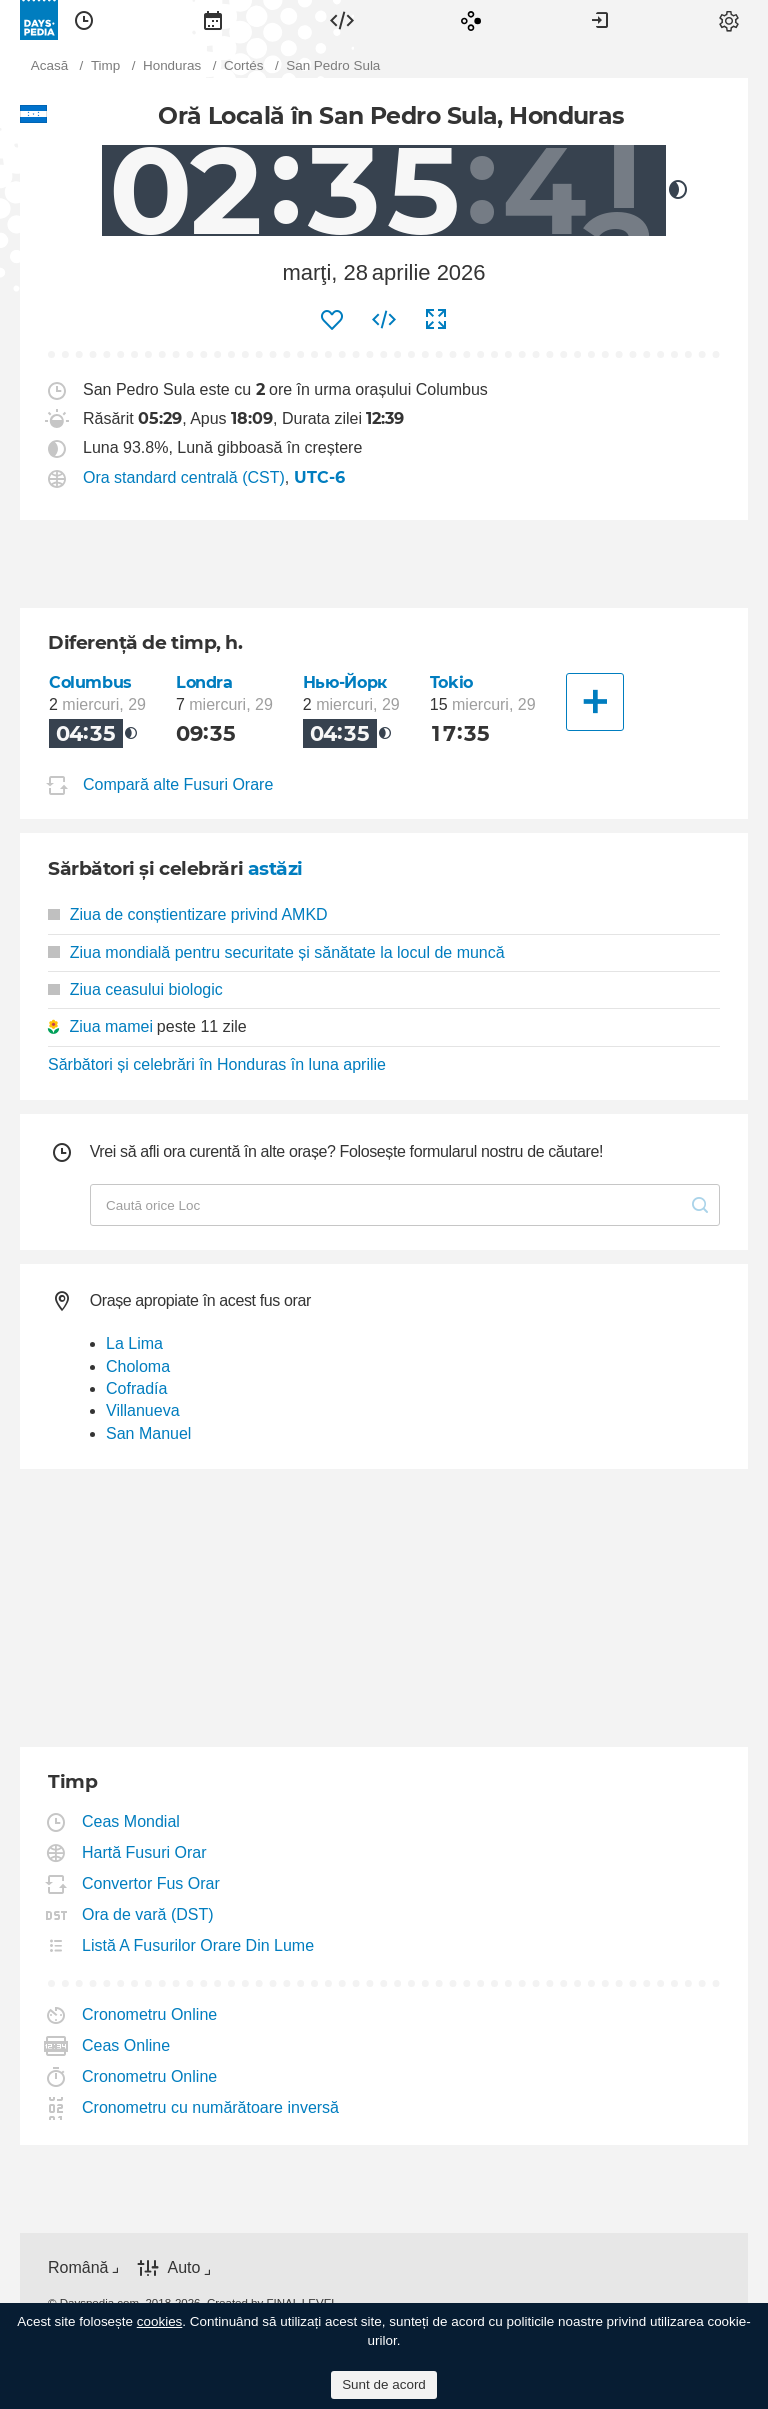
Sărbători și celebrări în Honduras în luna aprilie (217, 1064)
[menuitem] (84, 20)
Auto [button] (183, 2268)
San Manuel (148, 1433)
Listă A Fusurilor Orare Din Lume (198, 1945)
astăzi (275, 868)
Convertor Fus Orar (151, 1883)
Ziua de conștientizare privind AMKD (188, 914)
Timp (84, 20)
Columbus (90, 682)
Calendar (213, 20)
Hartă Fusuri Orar (144, 1852)
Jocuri (471, 20)
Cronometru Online (150, 2014)
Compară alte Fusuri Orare (178, 784)
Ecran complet (436, 320)
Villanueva (143, 1410)
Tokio (451, 682)
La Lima (134, 1343)
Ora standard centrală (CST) (184, 477)
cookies (160, 2321)
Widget (342, 20)
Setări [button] (729, 20)
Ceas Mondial (131, 1821)
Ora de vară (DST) (148, 1914)
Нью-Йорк (345, 682)
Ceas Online (126, 2045)
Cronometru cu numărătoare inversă (211, 2107)
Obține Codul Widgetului (384, 320)
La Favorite (332, 320)
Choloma (138, 1366)
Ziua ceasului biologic (135, 989)
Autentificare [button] (600, 20)
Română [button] (78, 2267)
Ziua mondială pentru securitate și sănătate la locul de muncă (276, 952)
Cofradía (136, 1388)
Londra (204, 682)
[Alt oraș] (595, 702)
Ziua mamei (111, 1026)
